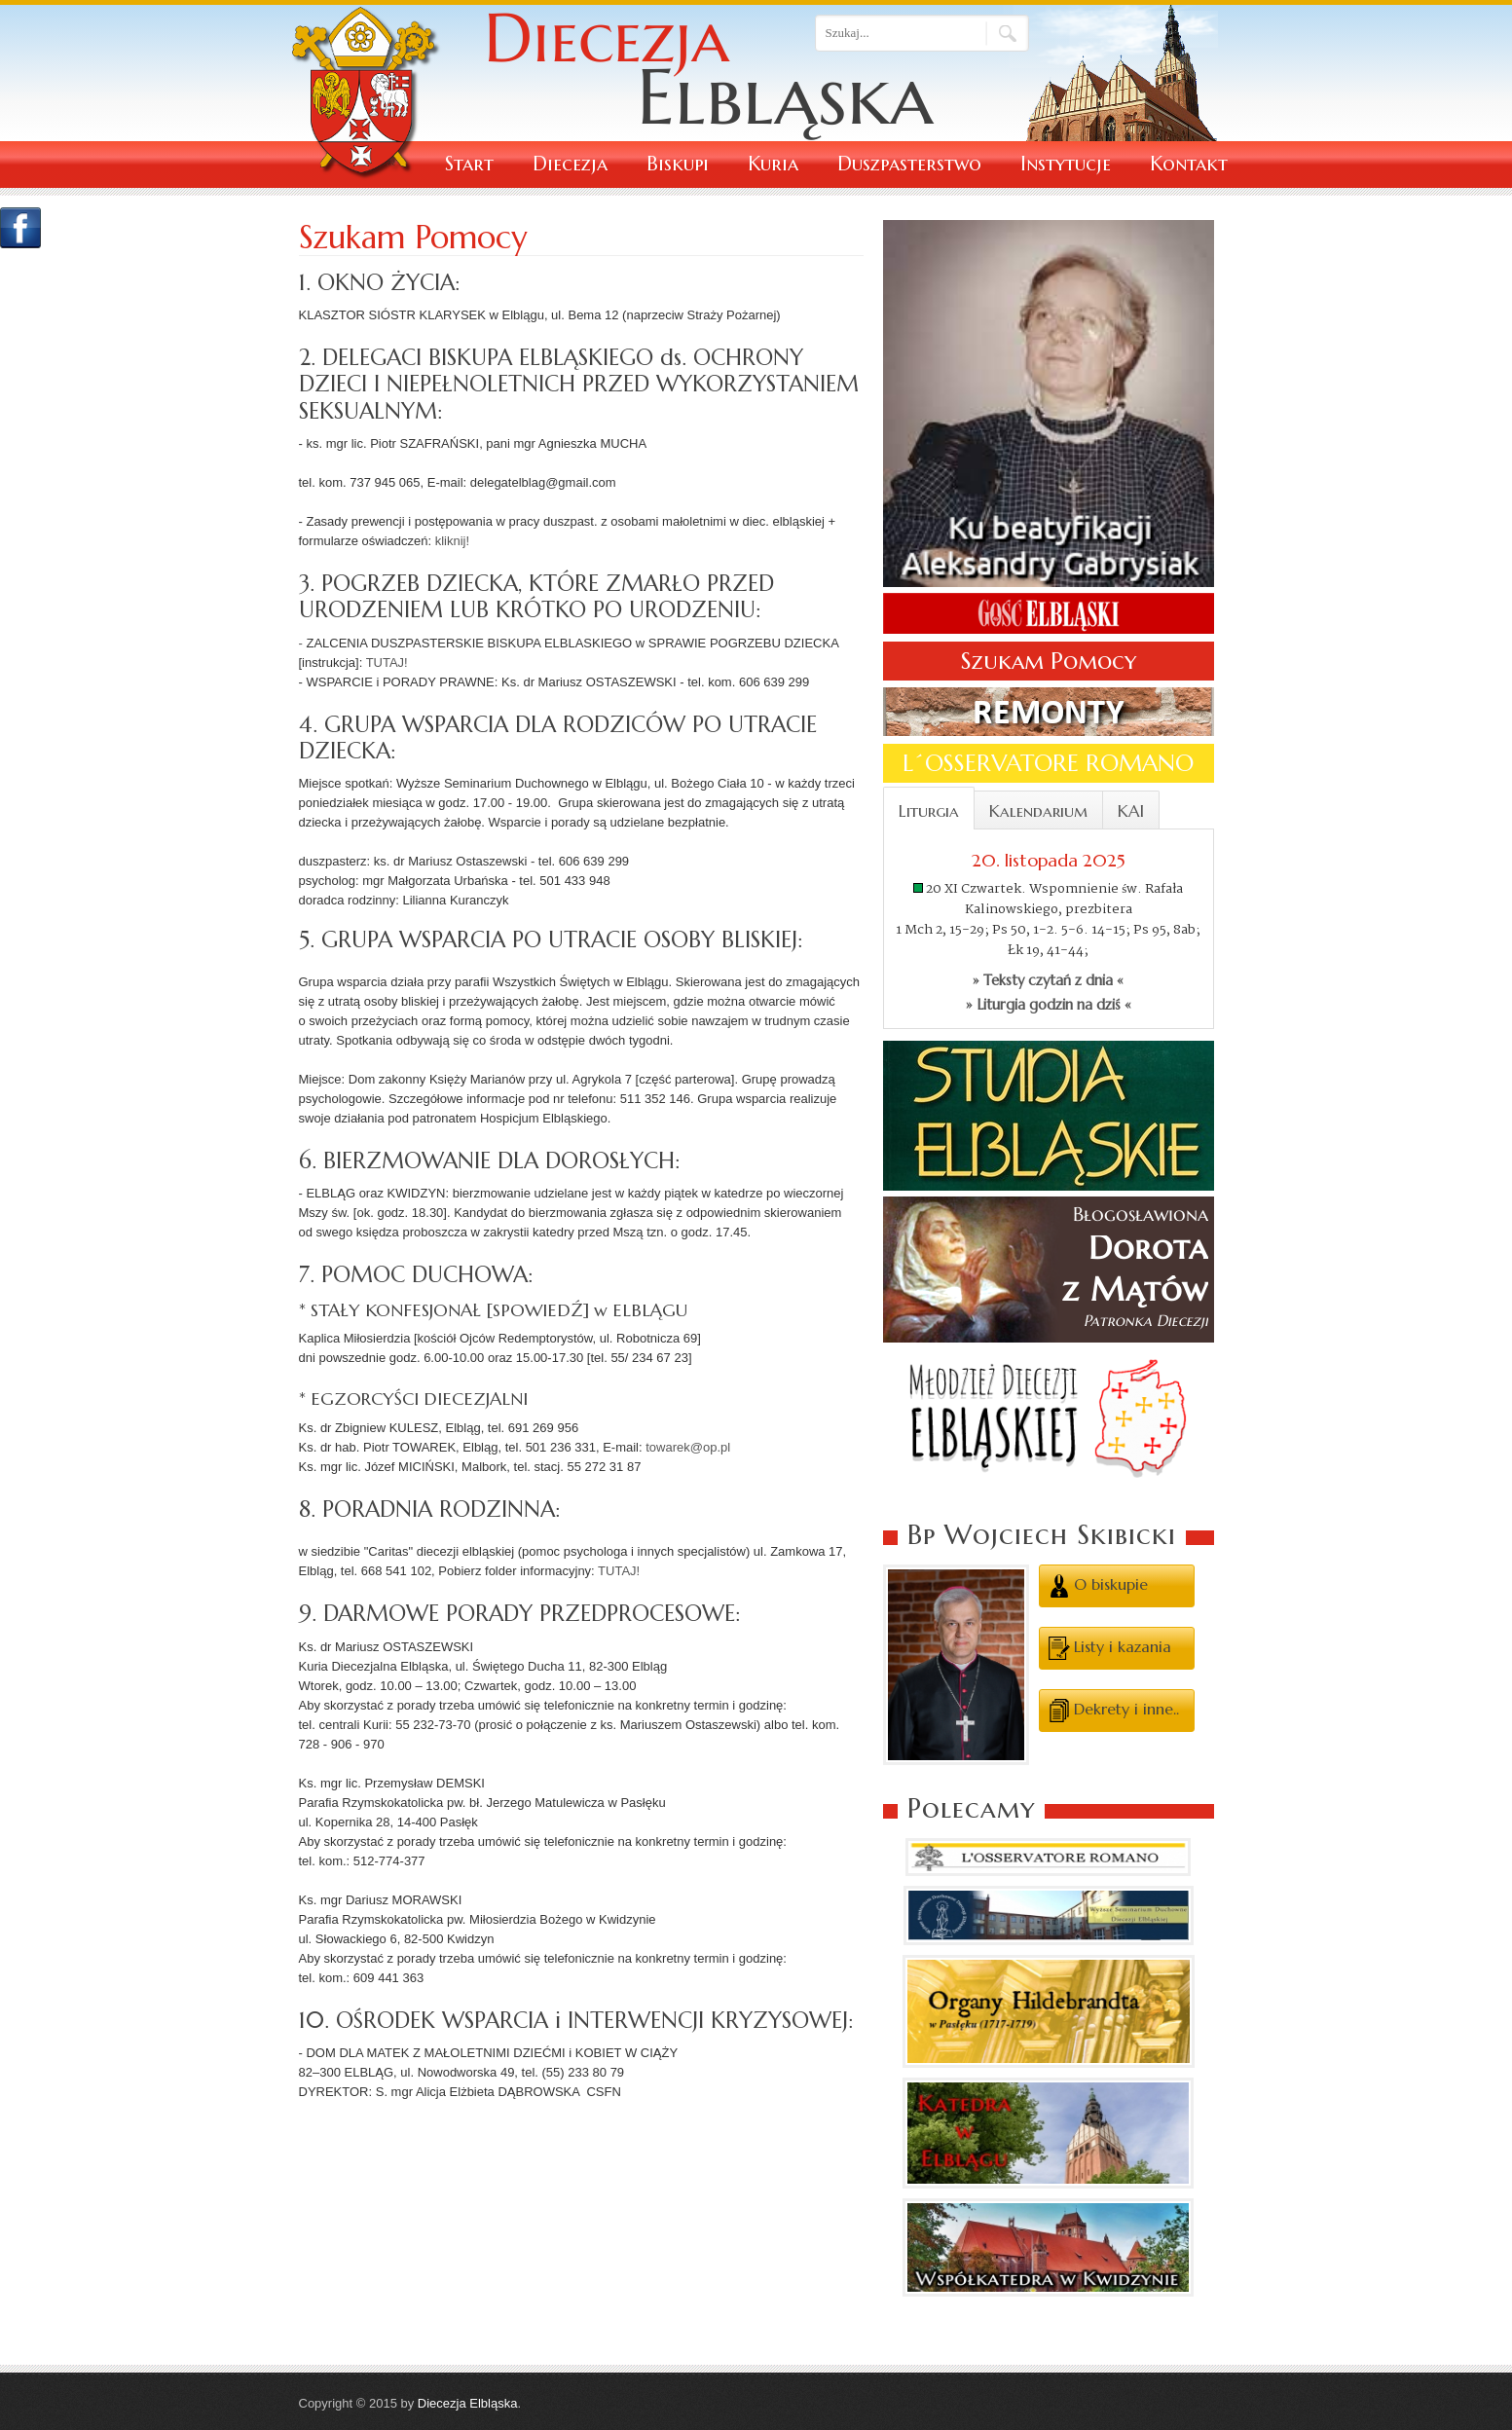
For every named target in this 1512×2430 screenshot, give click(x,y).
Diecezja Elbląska (468, 2403)
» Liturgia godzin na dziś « (1048, 1004)
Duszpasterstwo (909, 164)
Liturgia (929, 811)
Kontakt (1189, 164)
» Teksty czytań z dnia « (1048, 980)
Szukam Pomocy (1048, 661)
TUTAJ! (387, 662)
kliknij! (452, 541)
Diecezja (570, 164)
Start (469, 164)
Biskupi (677, 164)
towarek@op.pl (687, 1447)
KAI (1131, 811)
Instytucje (1065, 164)
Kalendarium (1038, 811)
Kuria (773, 164)
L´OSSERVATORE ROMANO (1048, 763)
